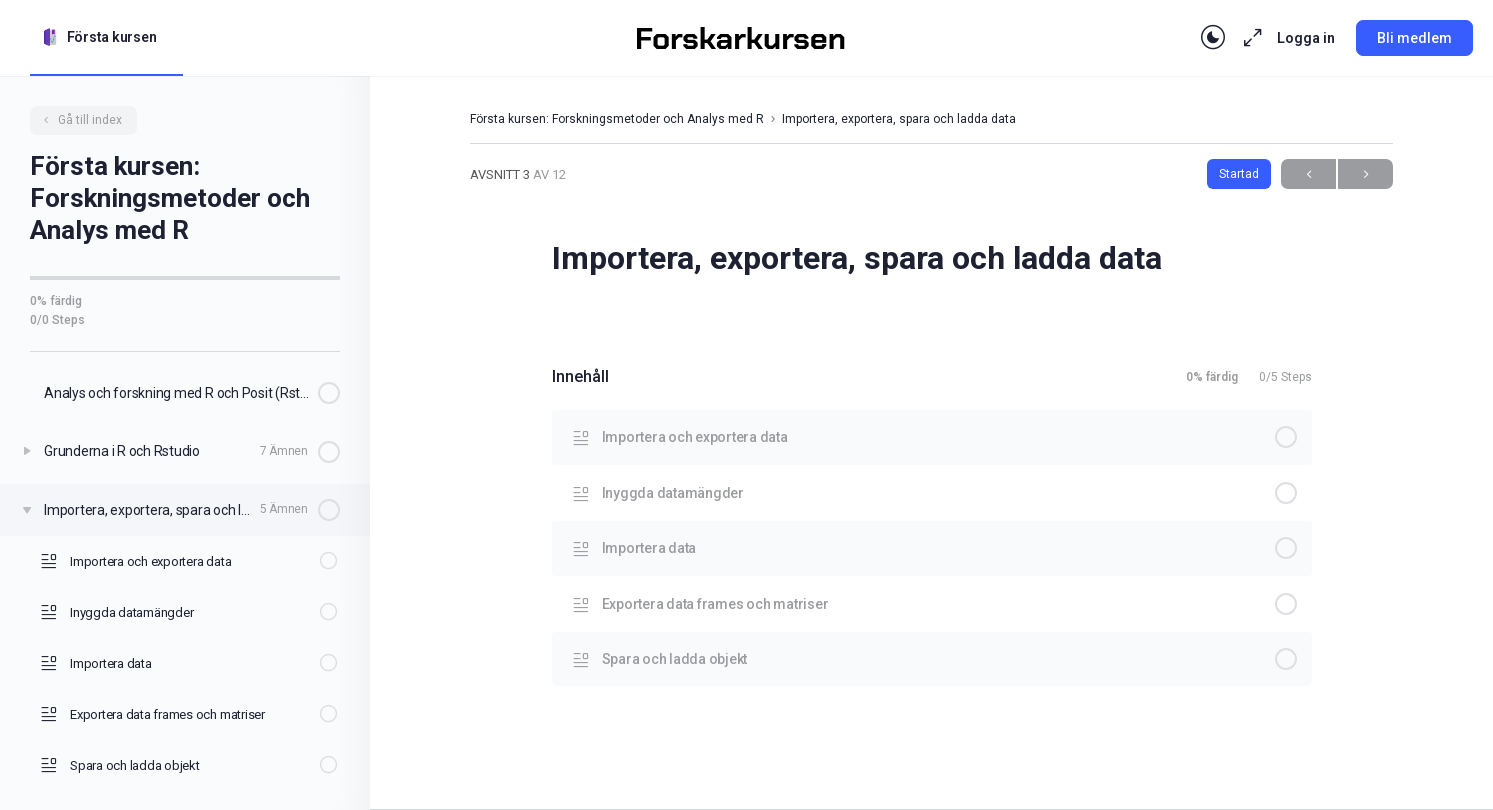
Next (1365, 174)
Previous (1308, 174)
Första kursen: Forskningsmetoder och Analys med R (617, 119)
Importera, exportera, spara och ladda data (899, 119)
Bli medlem (1414, 38)
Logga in (1306, 38)
